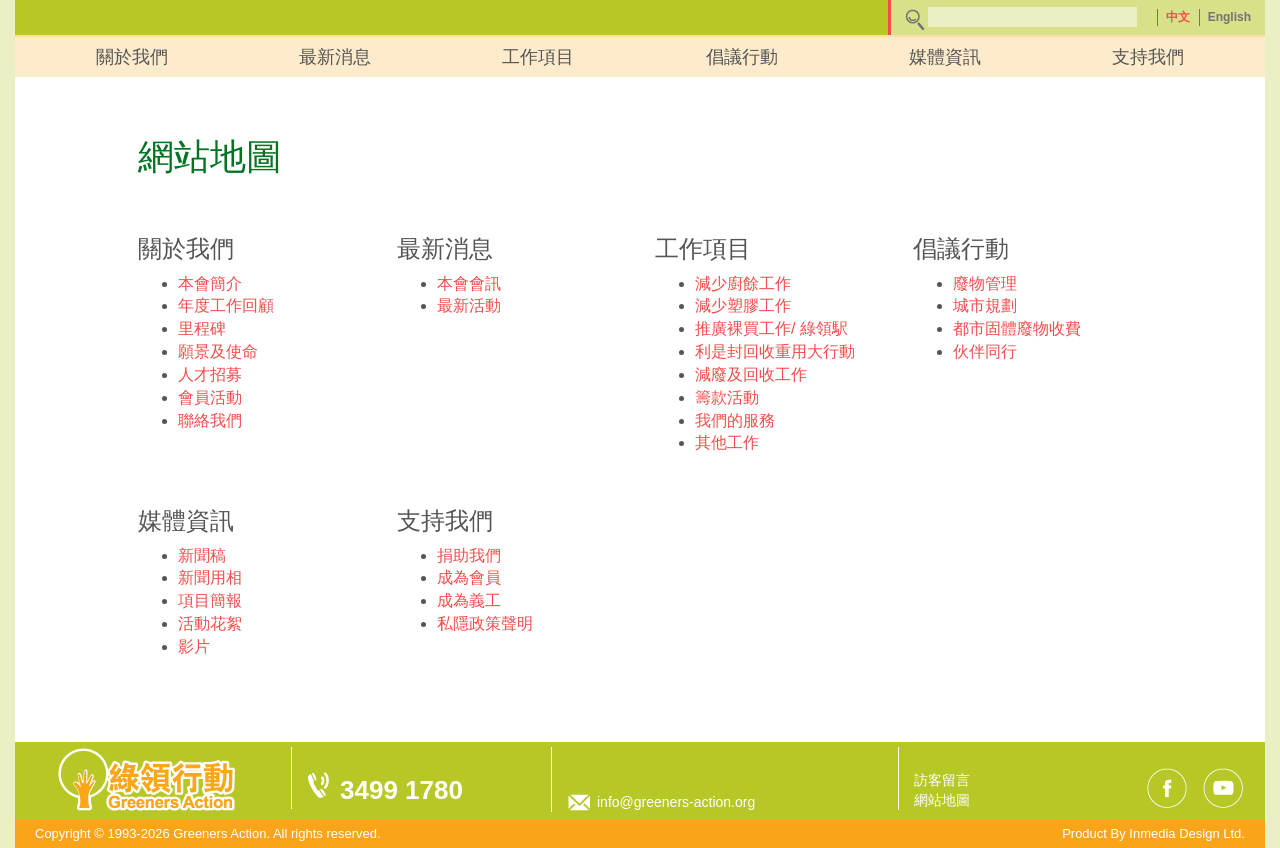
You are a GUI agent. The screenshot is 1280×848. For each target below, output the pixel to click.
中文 (1178, 17)
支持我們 (1148, 57)
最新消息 (335, 57)
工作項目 (538, 57)
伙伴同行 (985, 351)
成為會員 (469, 577)
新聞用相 (210, 577)
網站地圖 (942, 800)
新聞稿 (202, 555)
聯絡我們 (210, 420)
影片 (194, 646)
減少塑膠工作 (743, 305)
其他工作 (727, 442)
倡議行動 (742, 57)
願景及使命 (218, 351)
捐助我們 (469, 555)
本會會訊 (469, 283)
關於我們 (132, 57)
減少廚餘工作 (743, 283)
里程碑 (202, 328)
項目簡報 (210, 600)
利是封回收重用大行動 (775, 351)
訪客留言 (942, 780)
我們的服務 (735, 420)
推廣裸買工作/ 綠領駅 (771, 328)
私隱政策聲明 (485, 623)
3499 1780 (401, 790)
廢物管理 (985, 283)
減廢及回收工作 (751, 374)
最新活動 (469, 305)
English (1229, 17)
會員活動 (210, 397)
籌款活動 (727, 397)
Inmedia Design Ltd (1185, 833)
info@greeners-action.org (676, 802)
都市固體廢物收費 (1017, 328)
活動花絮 (210, 623)
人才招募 (210, 374)
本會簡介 (210, 283)
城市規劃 (985, 305)
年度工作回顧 (226, 305)
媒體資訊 (945, 57)
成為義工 (469, 600)
